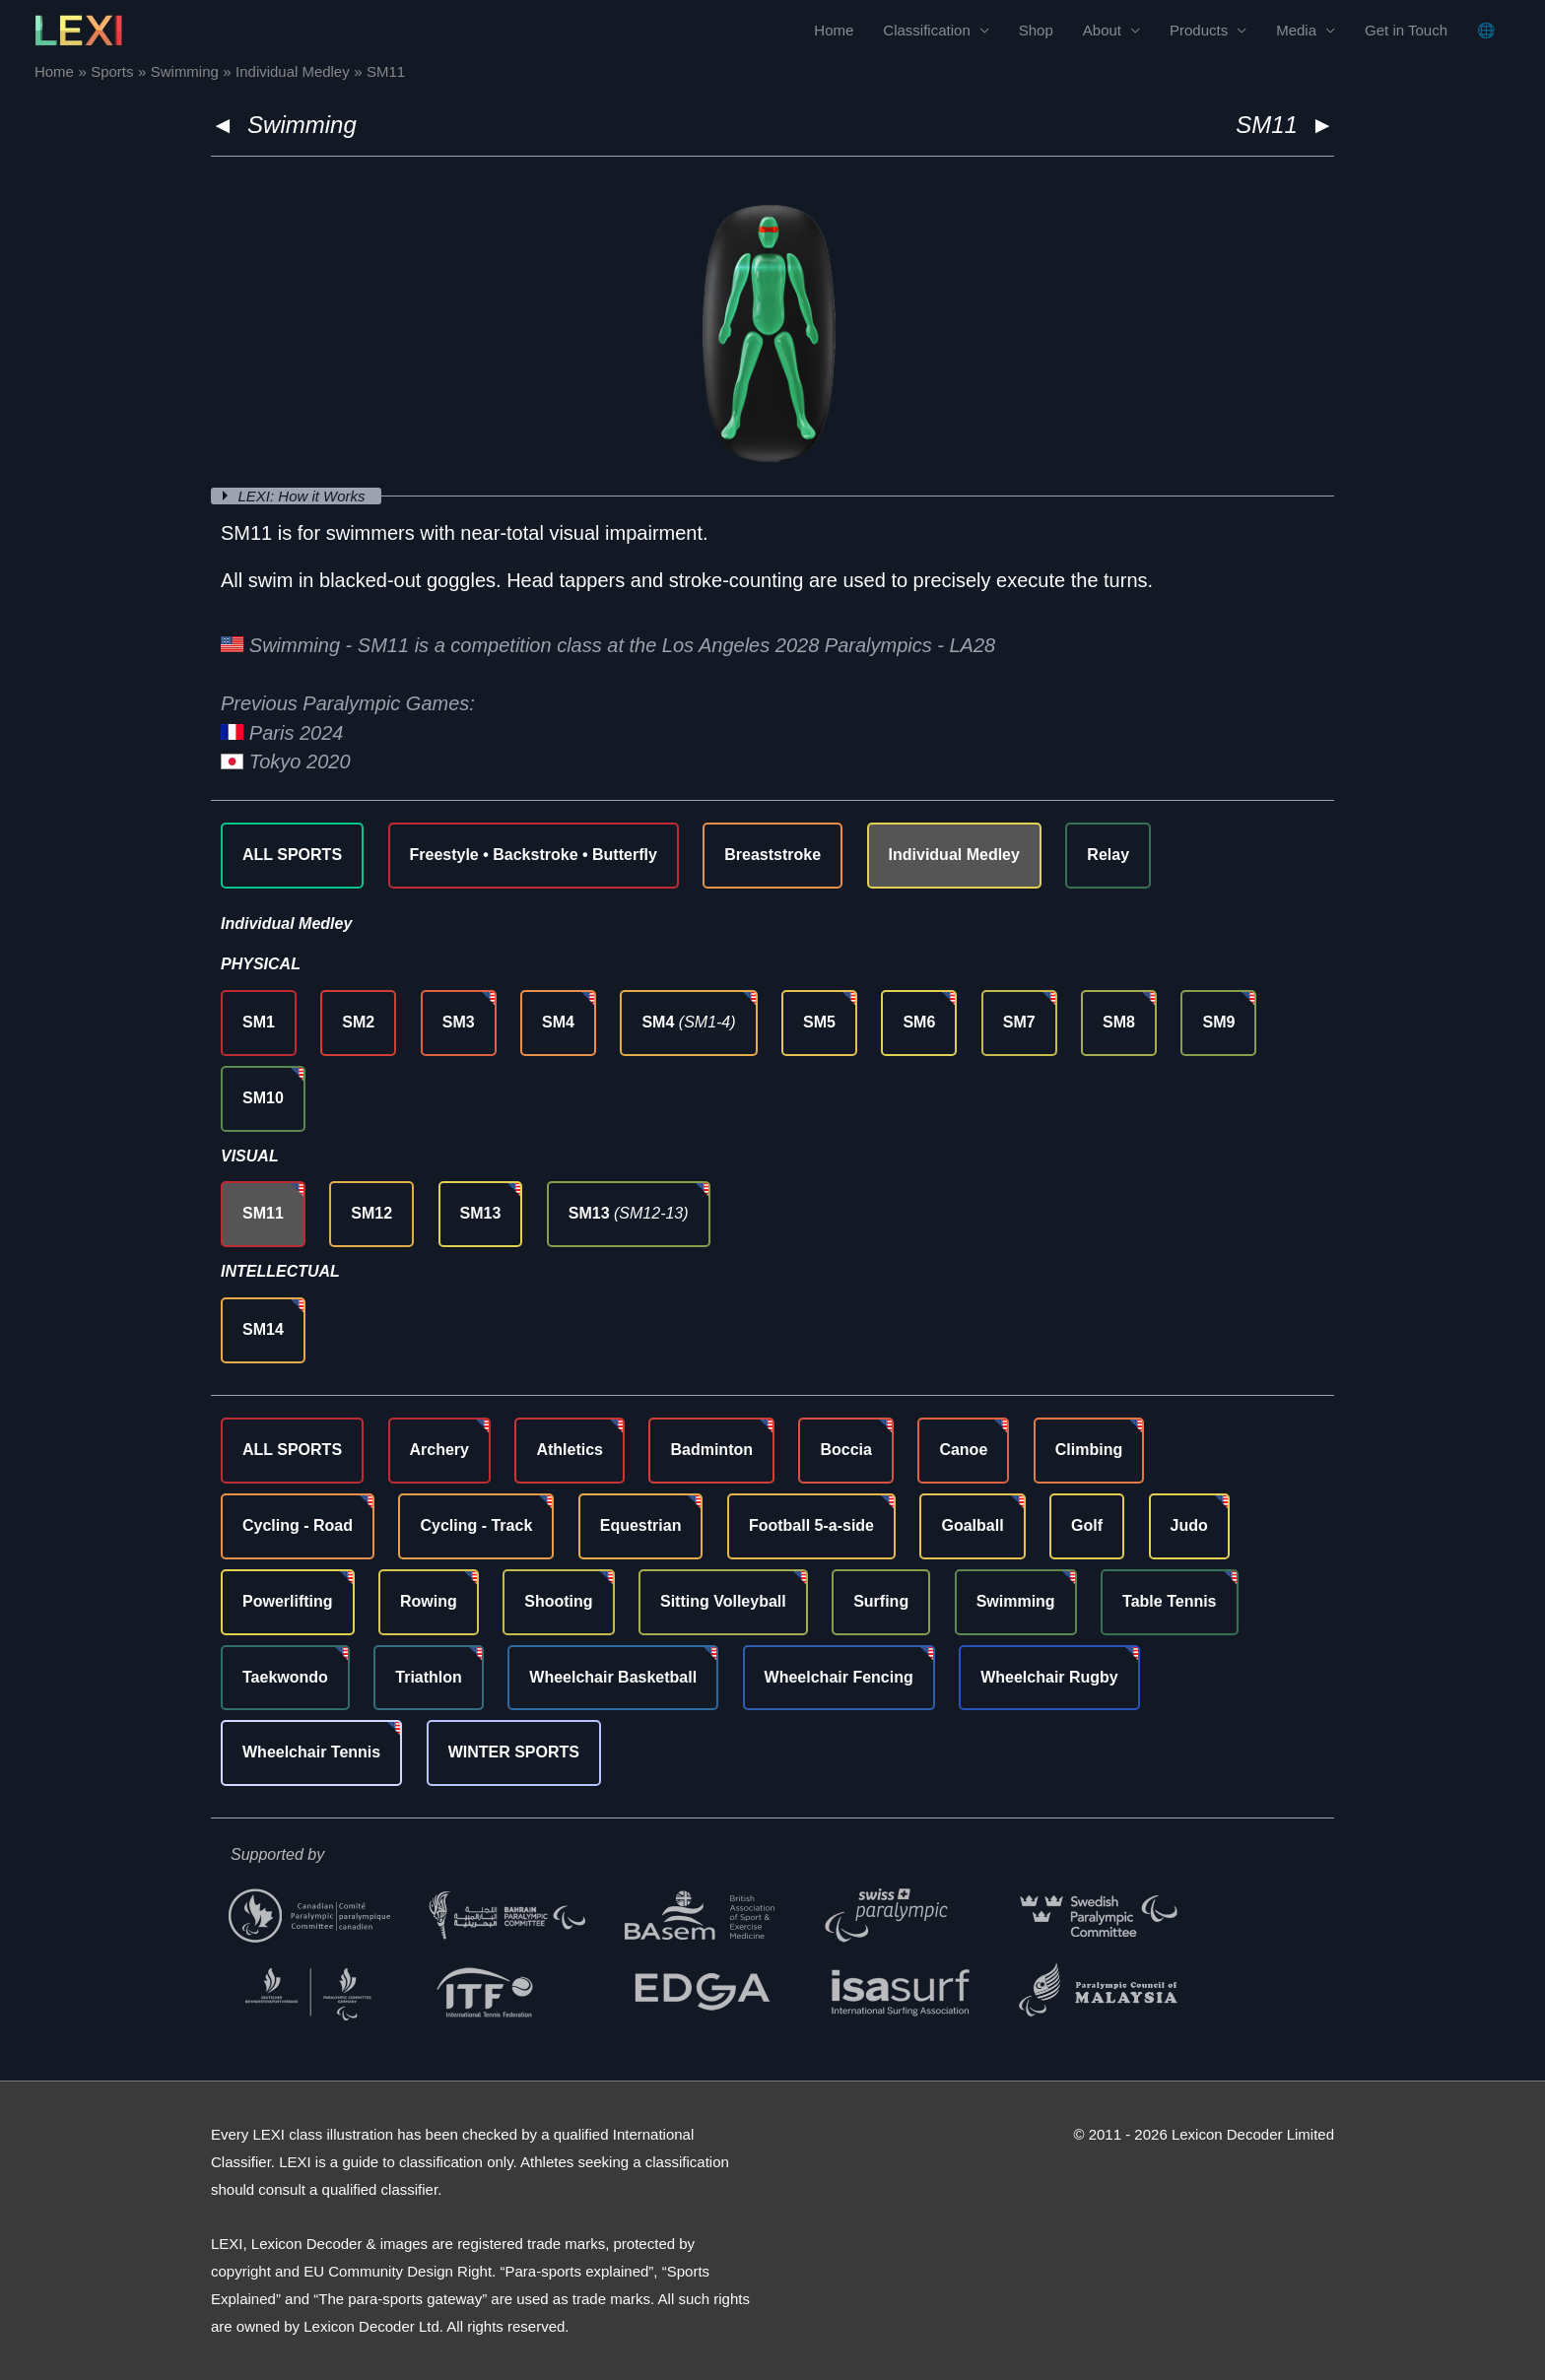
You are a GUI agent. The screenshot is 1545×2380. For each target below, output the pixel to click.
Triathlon (428, 1677)
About (1102, 30)
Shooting (558, 1601)
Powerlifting (287, 1601)
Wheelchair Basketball (613, 1677)
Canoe (963, 1449)
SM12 (371, 1213)
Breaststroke (772, 854)
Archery (439, 1449)
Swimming (302, 124)
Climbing (1088, 1449)
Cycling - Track (476, 1525)
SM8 (1119, 1022)
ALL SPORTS (292, 854)
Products (1199, 30)
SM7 (1019, 1022)
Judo (1189, 1525)
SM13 (481, 1213)
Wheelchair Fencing (839, 1677)
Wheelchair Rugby (1049, 1677)
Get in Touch (1406, 30)
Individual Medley (954, 854)
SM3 (458, 1022)
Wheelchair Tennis (311, 1752)
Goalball (972, 1525)
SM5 (819, 1022)
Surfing (880, 1601)
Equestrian (641, 1525)
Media (1296, 30)
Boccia (845, 1449)
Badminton (711, 1449)
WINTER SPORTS (513, 1752)
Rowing (428, 1601)
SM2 (358, 1022)
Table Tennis (1169, 1601)
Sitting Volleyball (723, 1601)
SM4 (558, 1022)
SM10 (263, 1098)
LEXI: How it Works (303, 496)
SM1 (258, 1022)
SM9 (1218, 1022)
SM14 (263, 1329)
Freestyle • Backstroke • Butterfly (533, 854)
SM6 (919, 1022)
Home (833, 30)
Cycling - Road (297, 1525)
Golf (1087, 1525)
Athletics (569, 1449)
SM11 (263, 1213)
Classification (926, 30)
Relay (1108, 854)
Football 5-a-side (811, 1525)
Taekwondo (285, 1677)
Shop (1036, 30)
